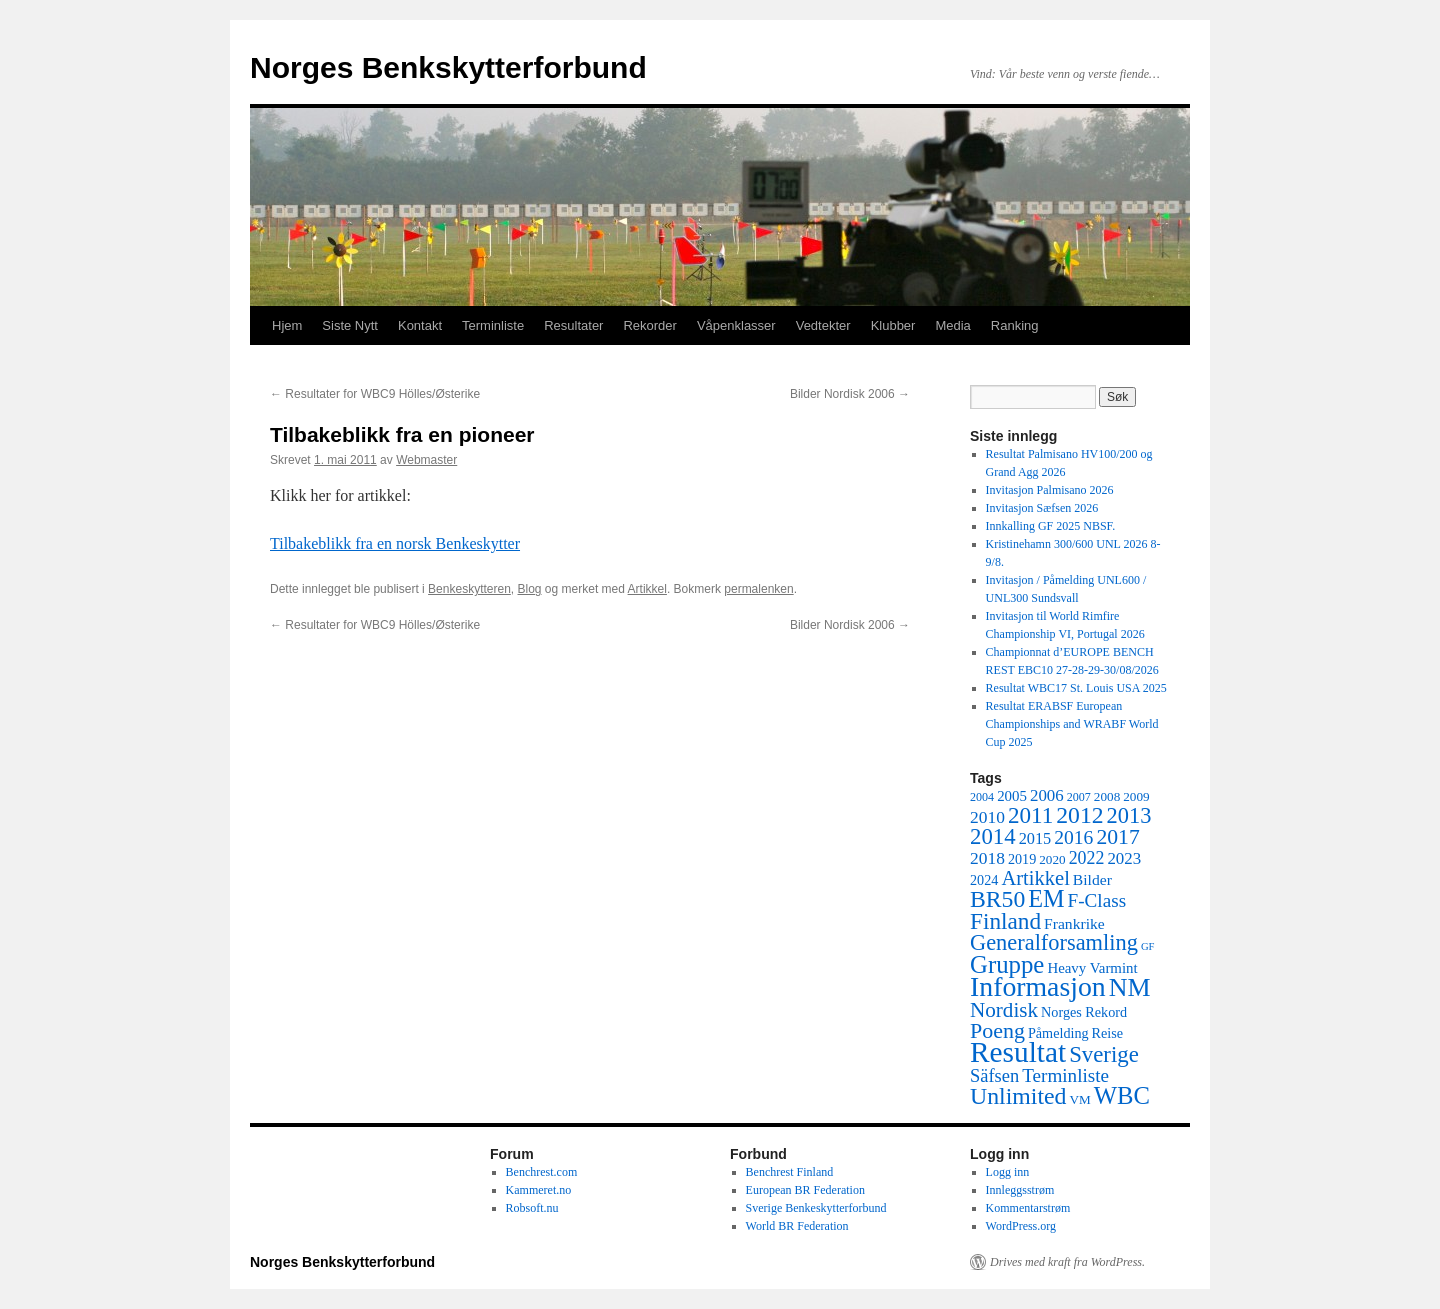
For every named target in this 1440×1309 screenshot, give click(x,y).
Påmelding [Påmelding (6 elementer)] (1058, 1033)
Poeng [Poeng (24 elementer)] (997, 1030)
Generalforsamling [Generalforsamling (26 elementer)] (1054, 942)
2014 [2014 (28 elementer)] (993, 836)
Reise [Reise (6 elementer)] (1108, 1033)
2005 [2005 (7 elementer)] (1012, 796)
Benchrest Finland (790, 1172)
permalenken (758, 589)
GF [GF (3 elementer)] (1148, 946)
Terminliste (493, 325)
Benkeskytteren (469, 589)
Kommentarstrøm (1028, 1208)
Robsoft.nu (532, 1208)
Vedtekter (823, 325)
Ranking (1015, 325)
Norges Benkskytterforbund (448, 67)
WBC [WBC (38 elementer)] (1122, 1095)
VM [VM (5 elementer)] (1080, 1099)
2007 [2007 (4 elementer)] (1079, 797)
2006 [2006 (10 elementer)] (1047, 795)
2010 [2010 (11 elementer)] (987, 817)
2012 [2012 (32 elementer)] (1079, 815)
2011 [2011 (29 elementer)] (1030, 815)
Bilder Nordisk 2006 (850, 394)
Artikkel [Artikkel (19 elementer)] (1035, 878)
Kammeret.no (539, 1190)
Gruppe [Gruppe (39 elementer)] (1007, 964)
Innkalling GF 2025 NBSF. (1051, 526)
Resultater (573, 325)
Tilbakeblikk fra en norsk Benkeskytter (395, 543)
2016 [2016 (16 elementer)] (1073, 837)
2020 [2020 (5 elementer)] (1052, 859)
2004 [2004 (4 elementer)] (982, 797)
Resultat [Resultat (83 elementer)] (1018, 1052)
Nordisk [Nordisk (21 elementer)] (1004, 1010)
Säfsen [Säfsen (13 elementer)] (994, 1076)
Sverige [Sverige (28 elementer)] (1104, 1054)
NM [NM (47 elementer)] (1130, 987)
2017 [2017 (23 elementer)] (1117, 837)
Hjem (287, 325)
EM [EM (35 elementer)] (1046, 898)
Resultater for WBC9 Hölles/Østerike (375, 394)
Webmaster (426, 460)
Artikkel (647, 589)
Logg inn (1008, 1172)
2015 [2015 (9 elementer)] (1035, 838)
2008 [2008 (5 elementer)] (1107, 796)
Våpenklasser (736, 325)
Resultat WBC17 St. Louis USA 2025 (1076, 688)
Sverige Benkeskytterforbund (816, 1208)
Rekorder (649, 325)
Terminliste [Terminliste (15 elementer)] (1065, 1075)
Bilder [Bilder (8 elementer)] (1092, 879)
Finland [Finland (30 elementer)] (1005, 921)
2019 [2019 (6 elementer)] (1022, 859)
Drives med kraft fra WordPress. (1067, 1262)
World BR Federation (797, 1226)
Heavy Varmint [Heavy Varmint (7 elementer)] (1092, 968)
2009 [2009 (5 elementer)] (1136, 796)
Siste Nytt (350, 325)
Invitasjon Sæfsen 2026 (1042, 508)
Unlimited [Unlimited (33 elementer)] (1018, 1096)
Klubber (893, 325)
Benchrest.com (542, 1172)
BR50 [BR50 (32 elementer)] (997, 899)
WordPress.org (1021, 1226)
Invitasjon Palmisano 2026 (1050, 490)
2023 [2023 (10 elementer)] (1124, 858)
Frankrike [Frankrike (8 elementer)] (1074, 923)
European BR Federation (805, 1190)
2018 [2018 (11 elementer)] (987, 858)
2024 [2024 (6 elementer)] (984, 880)
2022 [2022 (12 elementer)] (1087, 858)
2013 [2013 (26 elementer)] (1129, 815)
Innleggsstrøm (1020, 1190)
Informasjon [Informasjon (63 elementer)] (1038, 986)
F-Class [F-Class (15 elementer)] (1097, 900)
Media (952, 325)
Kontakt (420, 325)
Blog (530, 589)
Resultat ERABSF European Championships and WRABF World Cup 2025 (1072, 724)
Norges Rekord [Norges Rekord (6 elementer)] (1084, 1012)
